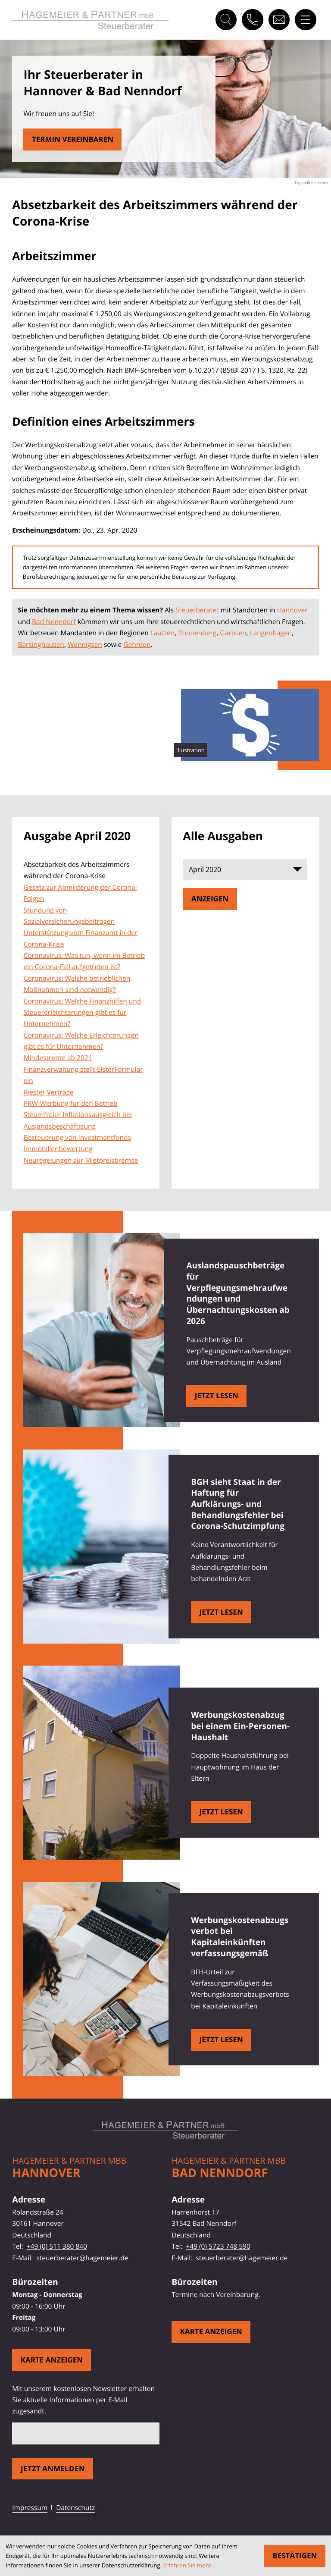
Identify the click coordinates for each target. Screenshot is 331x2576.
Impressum (29, 2507)
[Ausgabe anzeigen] (210, 899)
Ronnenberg (197, 632)
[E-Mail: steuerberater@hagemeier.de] (279, 19)
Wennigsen (85, 644)
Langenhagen (271, 632)
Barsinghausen (41, 644)
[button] (252, 19)
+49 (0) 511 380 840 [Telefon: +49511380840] (57, 2246)
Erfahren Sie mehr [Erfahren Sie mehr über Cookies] (187, 2565)
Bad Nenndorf (54, 621)
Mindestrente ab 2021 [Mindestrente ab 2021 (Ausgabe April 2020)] (58, 1057)
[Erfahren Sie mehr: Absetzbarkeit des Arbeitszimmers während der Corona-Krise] (72, 140)
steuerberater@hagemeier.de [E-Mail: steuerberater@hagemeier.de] (82, 2257)
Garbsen (233, 632)
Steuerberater (197, 610)
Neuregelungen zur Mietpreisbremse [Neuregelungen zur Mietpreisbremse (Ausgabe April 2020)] (81, 1160)
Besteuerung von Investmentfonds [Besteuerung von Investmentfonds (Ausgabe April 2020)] (77, 1137)
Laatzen (162, 632)
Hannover (292, 610)
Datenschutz (75, 2507)
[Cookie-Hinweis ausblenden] (294, 2556)
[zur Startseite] (90, 20)
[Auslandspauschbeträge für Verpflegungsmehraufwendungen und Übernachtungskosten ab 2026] (216, 1396)
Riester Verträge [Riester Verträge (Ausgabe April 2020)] (49, 1092)
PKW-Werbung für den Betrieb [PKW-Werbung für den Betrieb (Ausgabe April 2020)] (71, 1103)
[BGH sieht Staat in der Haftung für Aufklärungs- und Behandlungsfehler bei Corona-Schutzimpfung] (221, 1612)
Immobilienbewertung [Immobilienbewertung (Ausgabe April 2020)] (58, 1148)
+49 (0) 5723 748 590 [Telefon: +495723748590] (218, 2246)
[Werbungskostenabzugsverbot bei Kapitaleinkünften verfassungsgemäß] (221, 2040)
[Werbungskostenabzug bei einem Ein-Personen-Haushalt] (221, 1812)
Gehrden (137, 644)
